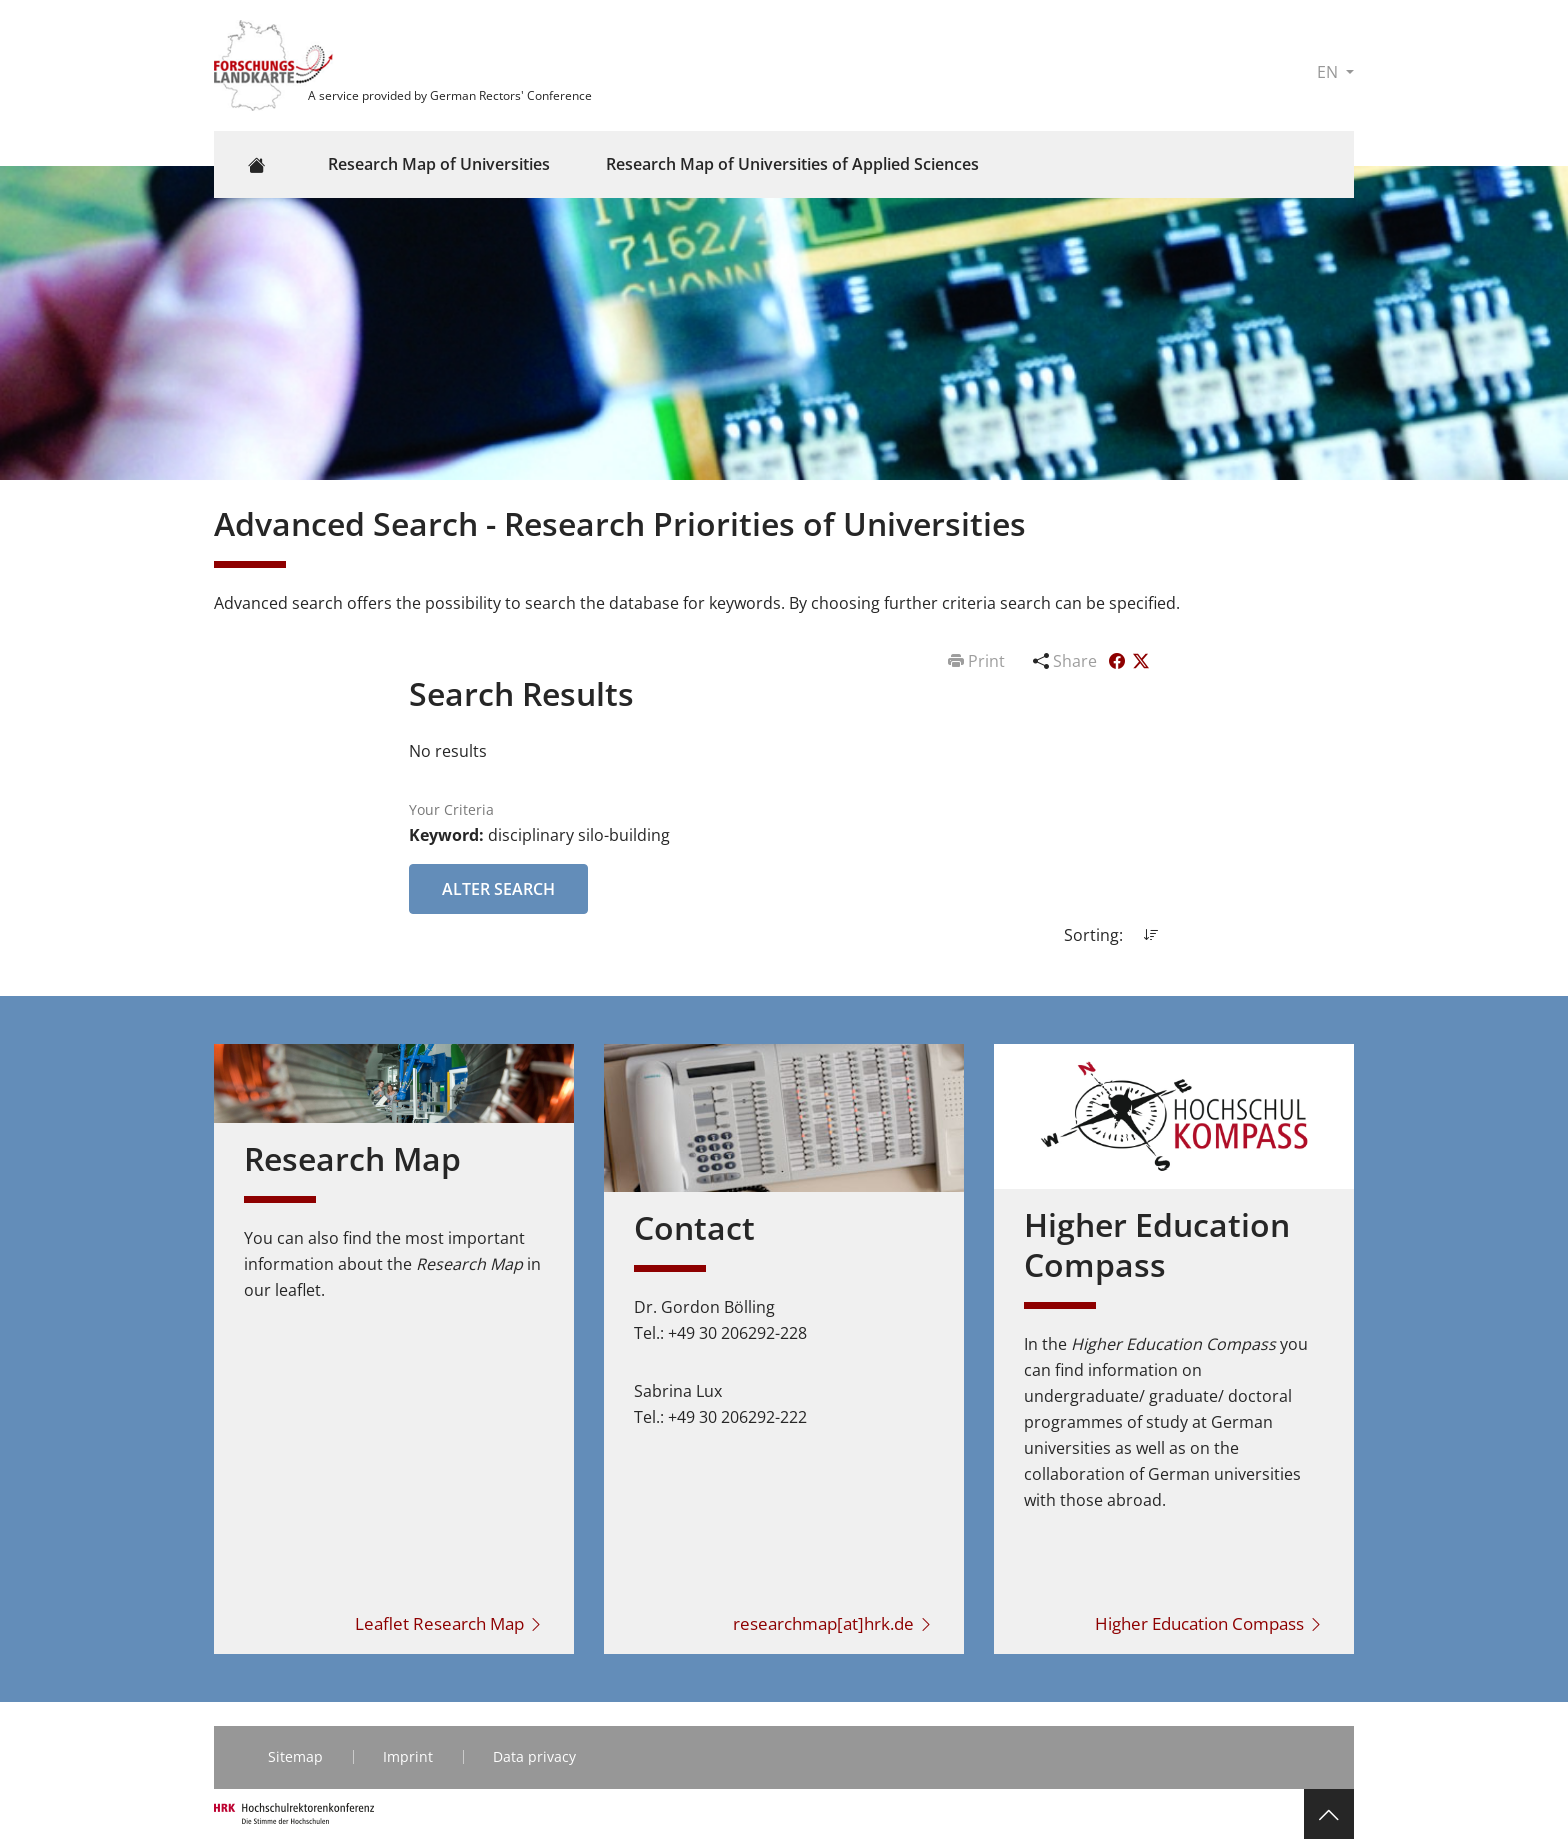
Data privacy (534, 1756)
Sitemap (295, 1756)
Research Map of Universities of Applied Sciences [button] (792, 164)
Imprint (408, 1756)
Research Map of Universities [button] (439, 164)
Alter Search (498, 889)
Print (978, 661)
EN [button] (1329, 72)
